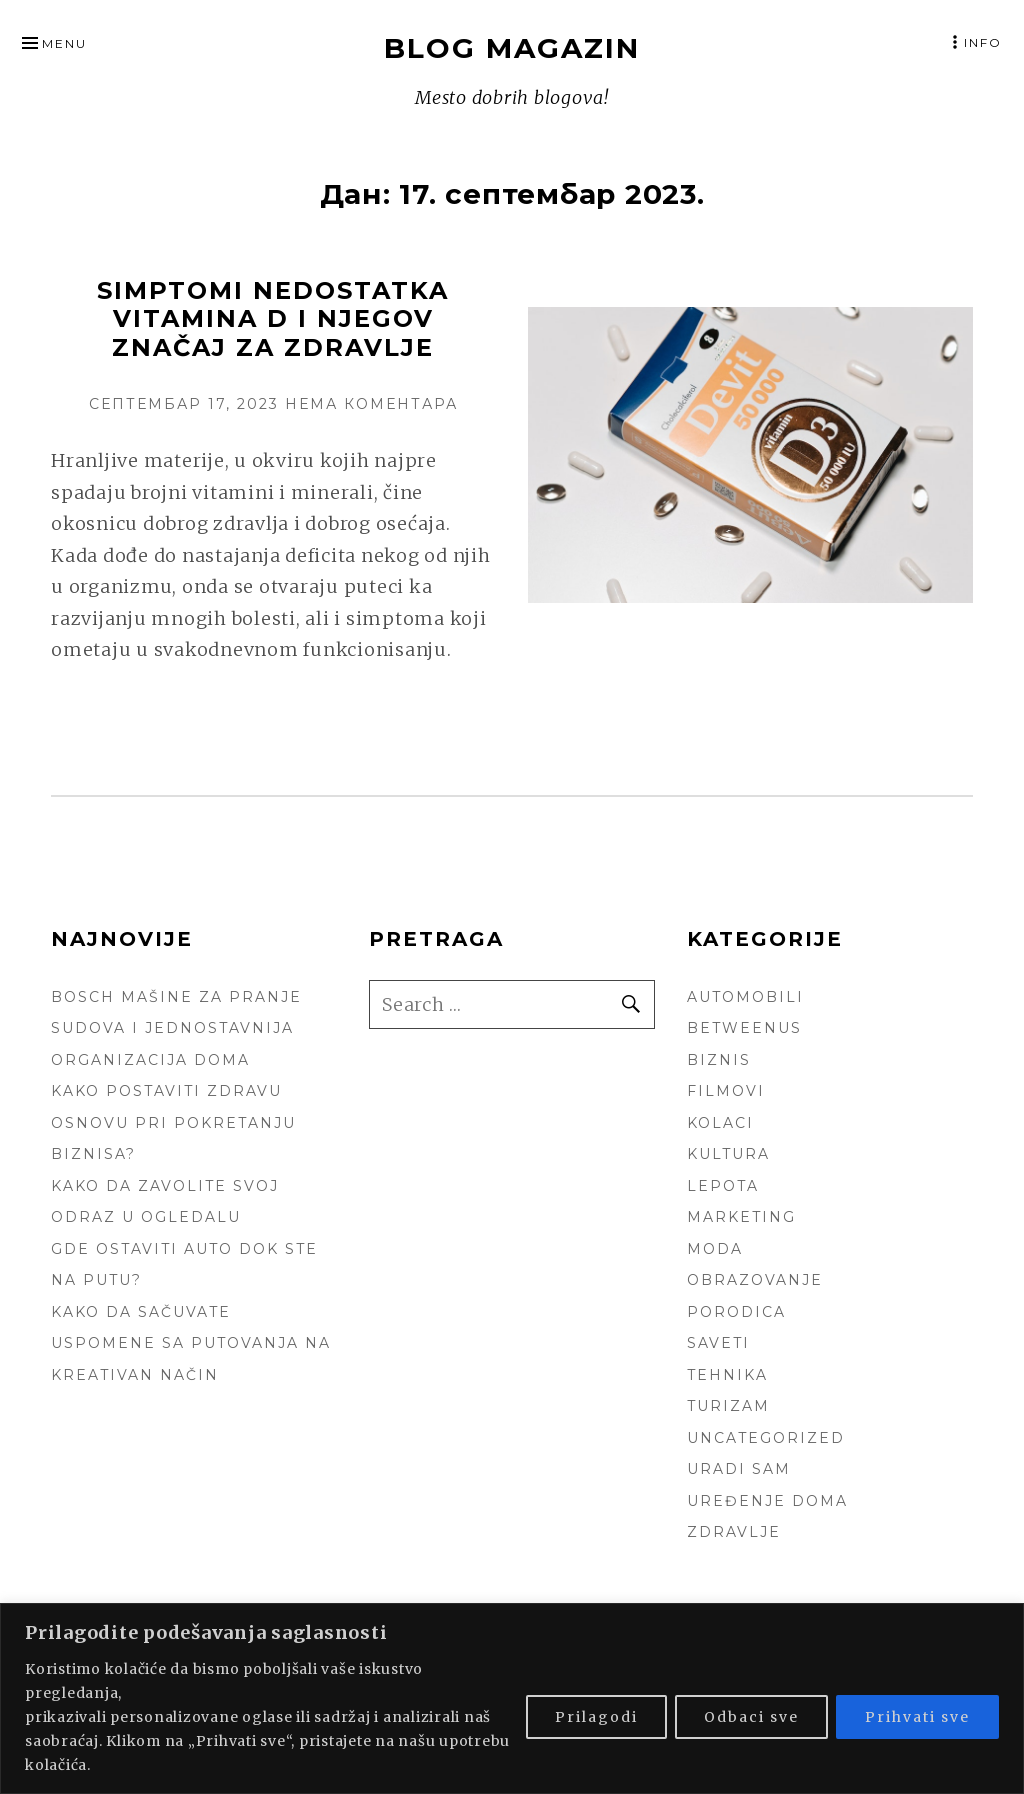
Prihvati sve (917, 1717)
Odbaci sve (751, 1717)
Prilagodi (596, 1717)
